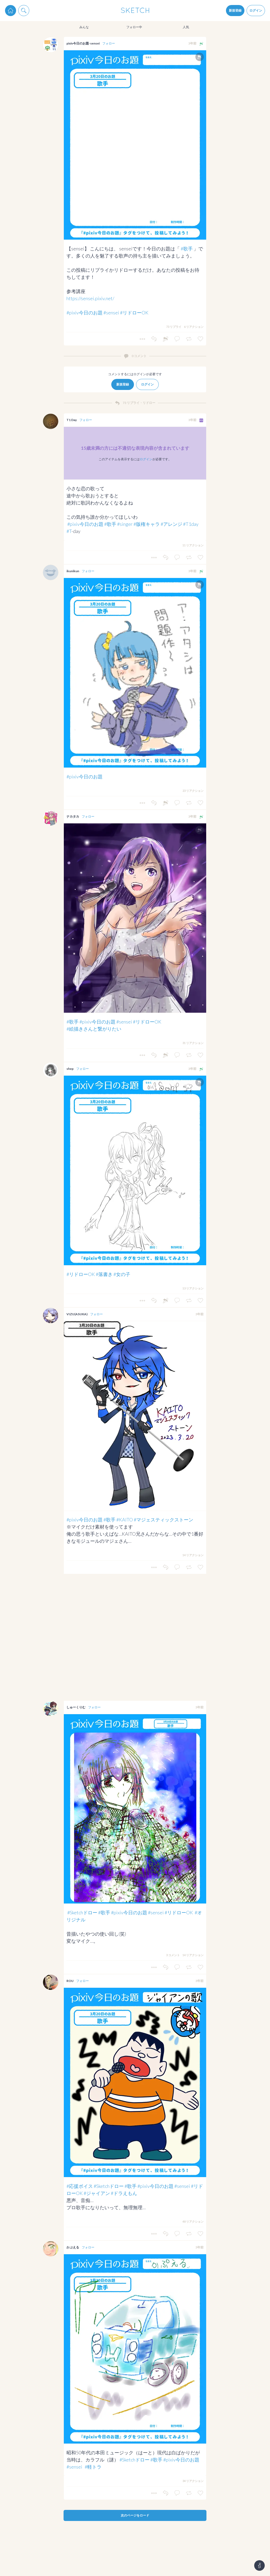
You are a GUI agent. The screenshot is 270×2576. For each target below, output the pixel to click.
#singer (125, 524)
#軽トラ (93, 2467)
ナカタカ (72, 816)
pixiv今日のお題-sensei (83, 43)
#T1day (191, 524)
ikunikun (72, 571)
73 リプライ (173, 326)
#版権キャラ (146, 524)
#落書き (104, 1274)
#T (68, 531)
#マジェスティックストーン (163, 1519)
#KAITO (124, 1519)
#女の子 (121, 1274)
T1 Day (71, 420)
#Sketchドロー (82, 1912)
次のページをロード (135, 2515)
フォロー (108, 43)
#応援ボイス (79, 2186)
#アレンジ (171, 524)
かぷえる (72, 2247)
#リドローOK (134, 312)
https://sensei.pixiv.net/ (90, 298)
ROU (70, 1981)
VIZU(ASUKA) (77, 1314)
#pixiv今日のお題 (84, 312)
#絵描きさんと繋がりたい (93, 1029)
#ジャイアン (97, 2193)
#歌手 (187, 248)
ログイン (255, 10)
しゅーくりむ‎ (75, 1707)
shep (70, 1069)
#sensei (111, 312)
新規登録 (235, 10)
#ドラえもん (124, 2193)
